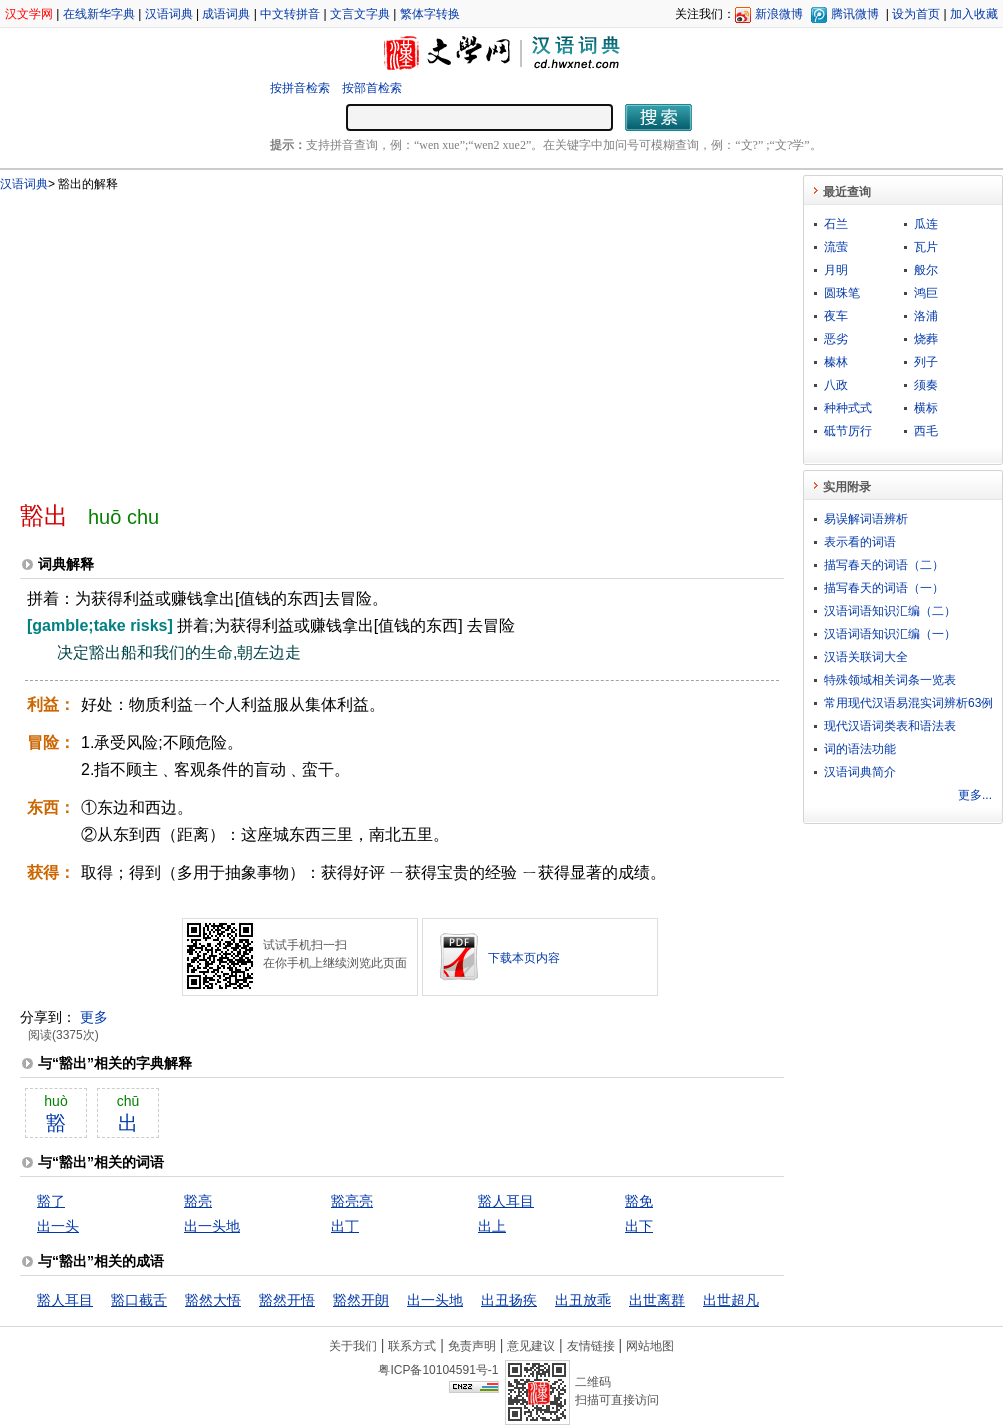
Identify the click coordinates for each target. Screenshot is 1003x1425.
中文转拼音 (290, 14)
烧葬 (926, 339)
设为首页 (916, 14)
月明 (836, 270)
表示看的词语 (860, 542)
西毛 (926, 431)
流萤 (836, 247)
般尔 (926, 270)
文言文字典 (360, 14)
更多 (94, 1017)
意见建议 (531, 1346)
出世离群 (657, 1300)
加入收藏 (974, 14)
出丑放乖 (583, 1300)
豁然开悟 (287, 1300)
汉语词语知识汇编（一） (890, 634)
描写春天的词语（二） (884, 565)
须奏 (926, 385)
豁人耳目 (506, 1201)
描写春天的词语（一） (884, 588)
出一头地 (212, 1226)
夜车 (836, 316)
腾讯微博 (855, 14)
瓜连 (926, 224)
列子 (926, 362)
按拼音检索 (300, 88)
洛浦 (926, 316)
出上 (492, 1226)
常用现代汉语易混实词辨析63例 (908, 703)
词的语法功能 (860, 749)
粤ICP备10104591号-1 (438, 1370)
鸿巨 (926, 293)
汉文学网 (29, 14)
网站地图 (650, 1346)
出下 (639, 1226)
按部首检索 (372, 88)
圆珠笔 (842, 293)
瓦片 (926, 247)
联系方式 (412, 1346)
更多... (975, 795)
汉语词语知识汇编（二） (890, 611)
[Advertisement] (358, 338)
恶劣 (836, 339)
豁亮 (198, 1201)
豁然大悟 (213, 1300)
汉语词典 (169, 14)
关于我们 (353, 1346)
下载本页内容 (524, 958)
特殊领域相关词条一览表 (890, 680)
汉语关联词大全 (866, 657)
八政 (836, 385)
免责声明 (472, 1346)
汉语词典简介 (860, 772)
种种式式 (848, 408)
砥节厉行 (848, 431)
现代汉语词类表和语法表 (890, 726)
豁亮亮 (352, 1201)
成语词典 (226, 14)
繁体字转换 (430, 14)
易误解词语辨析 (866, 519)
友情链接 (591, 1346)
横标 (926, 408)
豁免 (639, 1201)
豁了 (51, 1201)
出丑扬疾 (509, 1300)
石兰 (836, 224)
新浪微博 (779, 14)
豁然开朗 (361, 1300)
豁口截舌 (139, 1300)
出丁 (345, 1226)
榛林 (836, 362)
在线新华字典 (99, 14)
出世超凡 (731, 1300)
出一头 (58, 1226)
